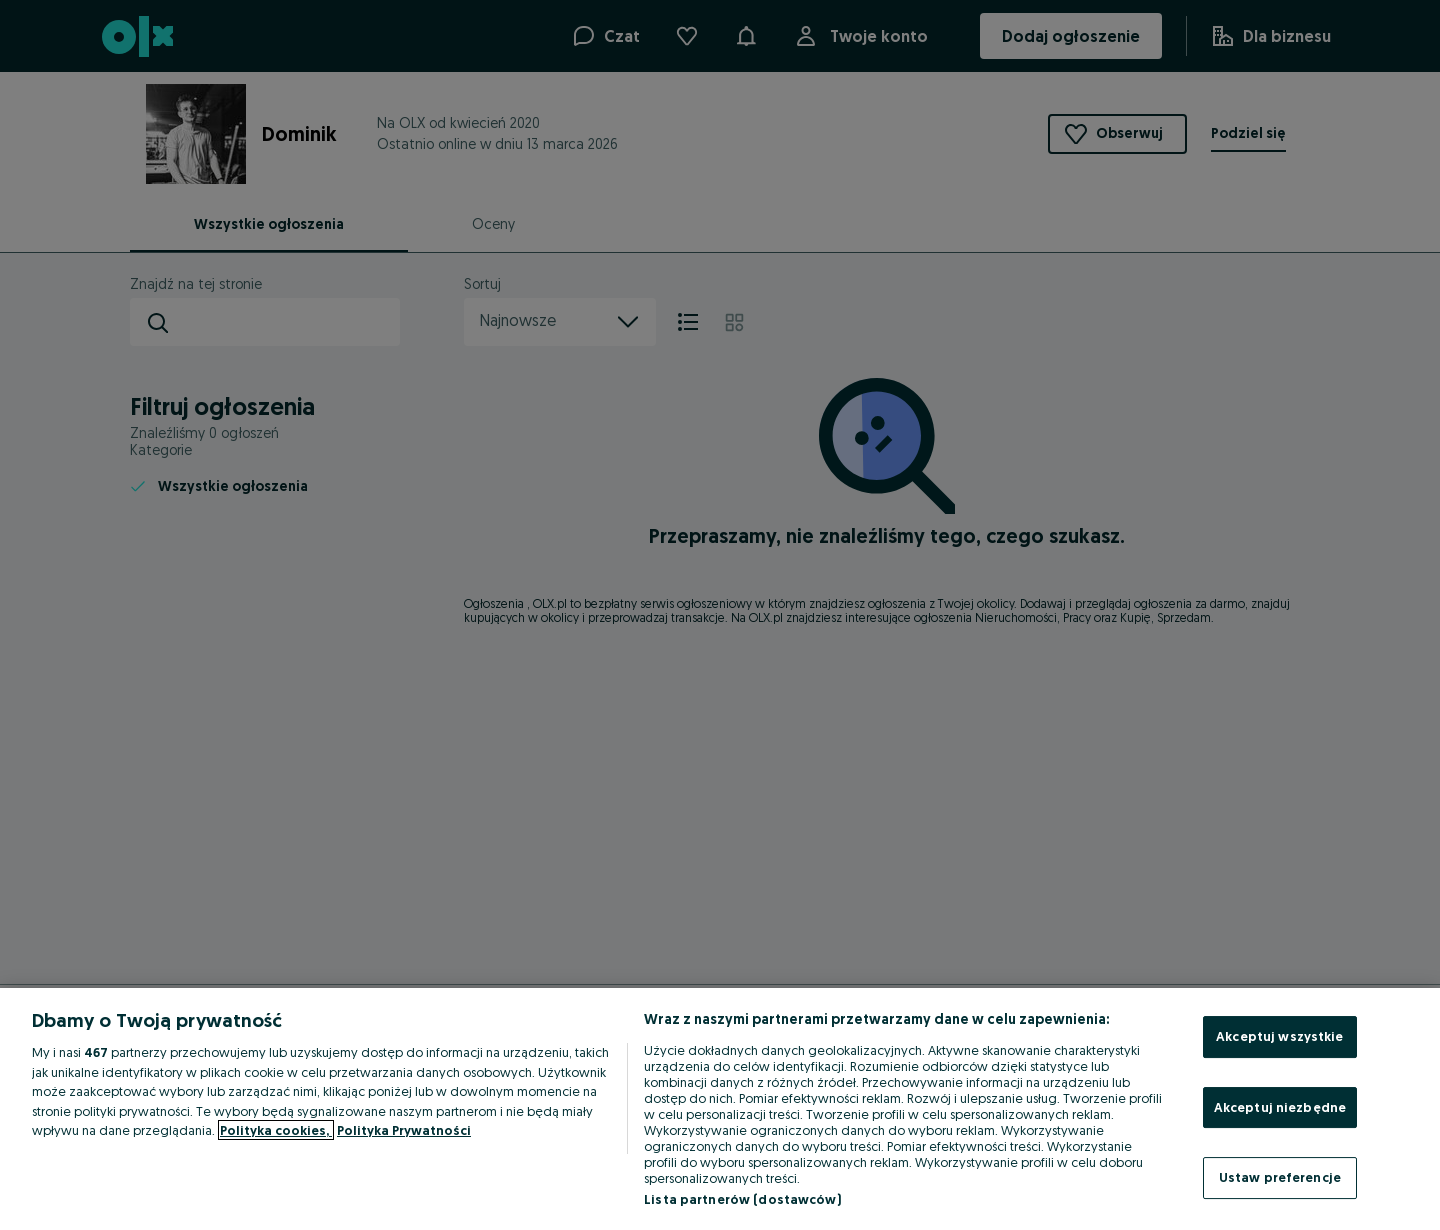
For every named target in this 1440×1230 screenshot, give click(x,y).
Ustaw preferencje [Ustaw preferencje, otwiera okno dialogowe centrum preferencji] (1280, 1177)
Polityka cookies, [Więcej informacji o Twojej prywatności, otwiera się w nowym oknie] (276, 1130)
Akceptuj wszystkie (1279, 1036)
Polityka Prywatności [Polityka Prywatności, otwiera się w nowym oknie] (404, 1130)
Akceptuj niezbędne (1280, 1107)
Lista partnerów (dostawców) (742, 1199)
